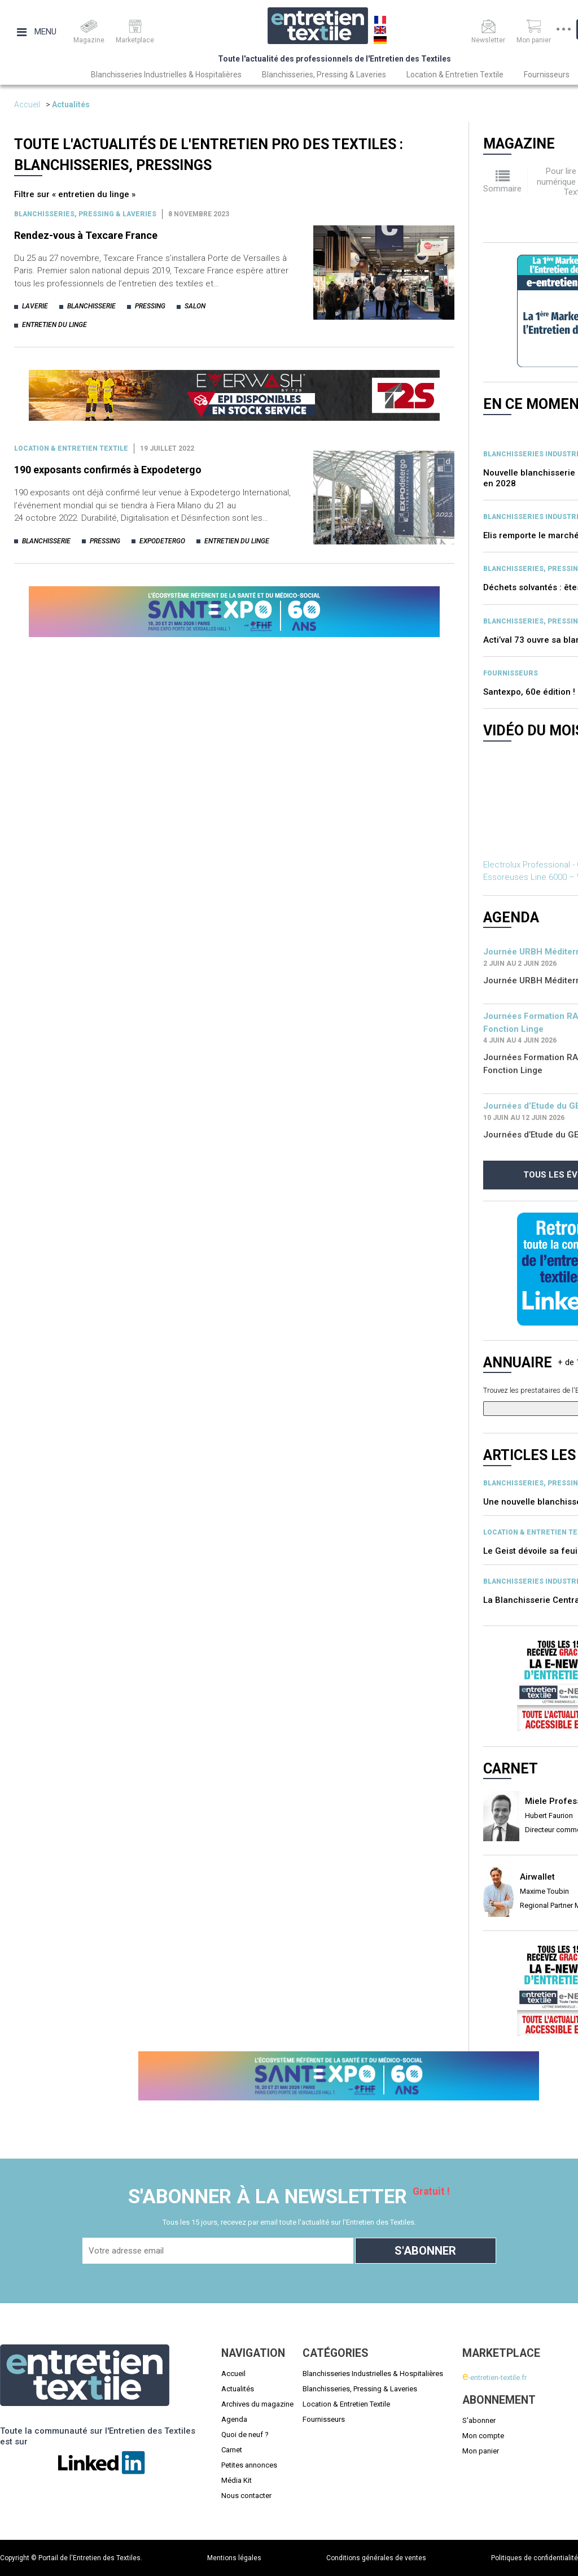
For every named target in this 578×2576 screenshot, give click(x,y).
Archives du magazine (257, 2404)
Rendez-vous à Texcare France (85, 235)
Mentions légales (234, 2558)
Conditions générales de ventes (376, 2558)
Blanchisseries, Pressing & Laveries (324, 74)
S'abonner (479, 2420)
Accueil (27, 104)
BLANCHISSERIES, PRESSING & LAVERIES (85, 214)
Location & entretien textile (71, 448)
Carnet (231, 2450)
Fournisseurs (547, 74)
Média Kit (236, 2480)
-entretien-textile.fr (494, 2377)
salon (195, 306)
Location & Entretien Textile (454, 74)
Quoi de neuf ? (245, 2434)
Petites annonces (249, 2465)
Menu (36, 32)
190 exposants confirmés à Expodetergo (108, 470)
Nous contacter (246, 2495)
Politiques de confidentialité (534, 2558)
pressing (150, 306)
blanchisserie (91, 306)
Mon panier (480, 2451)
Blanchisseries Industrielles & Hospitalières (166, 74)
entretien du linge (54, 325)
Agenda (234, 2419)
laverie (35, 306)
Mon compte (483, 2435)
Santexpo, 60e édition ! (529, 692)
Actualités (71, 104)
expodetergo (162, 541)
